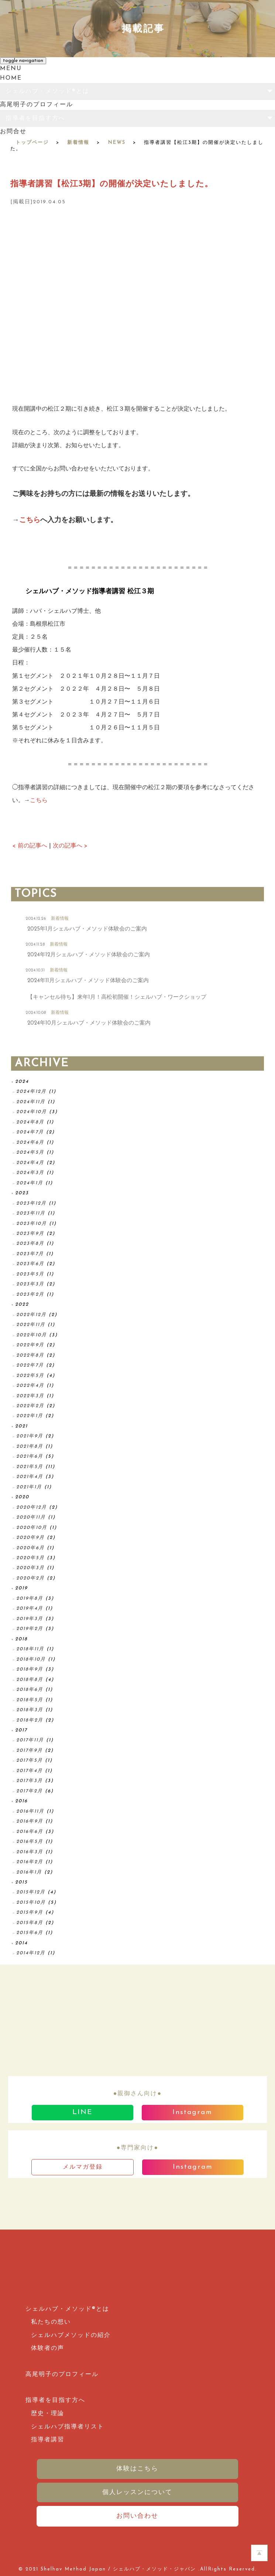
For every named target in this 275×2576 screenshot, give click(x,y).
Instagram (192, 2112)
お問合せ (13, 132)
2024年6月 (30, 1142)
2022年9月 (30, 1345)
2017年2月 (29, 1791)
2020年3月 (30, 1567)
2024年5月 (30, 1152)
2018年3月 (29, 1709)
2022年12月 (31, 1314)
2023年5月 (30, 1274)
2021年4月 (29, 1476)
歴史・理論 (47, 2414)
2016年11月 (30, 1811)
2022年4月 (30, 1385)
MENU (11, 69)
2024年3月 (30, 1172)
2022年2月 (30, 1405)
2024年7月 (30, 1132)
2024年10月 (31, 1111)
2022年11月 (30, 1324)
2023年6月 (30, 1263)
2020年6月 (30, 1548)
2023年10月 (31, 1223)
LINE (82, 2112)
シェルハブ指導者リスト (67, 2427)
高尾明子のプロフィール (36, 105)
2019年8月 (29, 1598)
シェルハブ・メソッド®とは (47, 91)
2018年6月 (29, 1689)
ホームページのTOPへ (259, 2553)
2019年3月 (29, 1618)
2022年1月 (29, 1415)
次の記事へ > (70, 846)
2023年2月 (30, 1294)
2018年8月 (29, 1679)
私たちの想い (51, 2322)
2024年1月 (29, 1183)
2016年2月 (29, 1862)
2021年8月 (29, 1446)
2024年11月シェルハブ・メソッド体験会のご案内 (88, 981)
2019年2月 (29, 1628)
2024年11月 (30, 1101)
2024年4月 (30, 1162)
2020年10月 (31, 1527)
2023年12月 (31, 1203)
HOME (11, 78)
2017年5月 (29, 1760)
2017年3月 (29, 1780)
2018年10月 (31, 1659)
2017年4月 (29, 1770)
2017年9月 (29, 1750)
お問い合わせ (137, 2516)
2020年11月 (31, 1517)
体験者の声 (47, 2348)
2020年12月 (31, 1507)
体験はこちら (137, 2469)
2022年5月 (30, 1375)
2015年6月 (29, 1932)
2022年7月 (30, 1365)
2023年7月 (30, 1253)
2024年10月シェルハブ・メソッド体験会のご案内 (89, 1023)
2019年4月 (29, 1608)
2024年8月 (30, 1122)
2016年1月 (29, 1872)
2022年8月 (30, 1355)
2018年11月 (30, 1649)
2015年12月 (30, 1892)
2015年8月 (29, 1922)
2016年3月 (29, 1852)
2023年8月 (30, 1243)
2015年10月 (31, 1902)
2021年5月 (29, 1466)
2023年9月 (30, 1233)
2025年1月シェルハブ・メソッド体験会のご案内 (87, 929)
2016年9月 (29, 1821)
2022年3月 (30, 1396)
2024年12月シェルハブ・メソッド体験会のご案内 (88, 955)
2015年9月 (29, 1912)
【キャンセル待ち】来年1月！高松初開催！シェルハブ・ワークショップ (116, 997)
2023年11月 (30, 1213)
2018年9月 (29, 1669)
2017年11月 (30, 1740)
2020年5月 (30, 1557)
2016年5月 (29, 1841)
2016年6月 (29, 1831)
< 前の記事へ (29, 846)
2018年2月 (29, 1720)
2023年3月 (30, 1284)
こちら (29, 520)
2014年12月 (30, 1953)
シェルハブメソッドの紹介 (71, 2335)
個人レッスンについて (137, 2492)
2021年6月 (29, 1456)
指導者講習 (47, 2440)
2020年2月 (30, 1578)
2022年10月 (31, 1335)
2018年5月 (29, 1700)
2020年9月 (30, 1537)
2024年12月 (31, 1091)
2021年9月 (29, 1436)
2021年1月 (29, 1487)
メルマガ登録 (83, 2167)
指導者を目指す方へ (35, 118)
